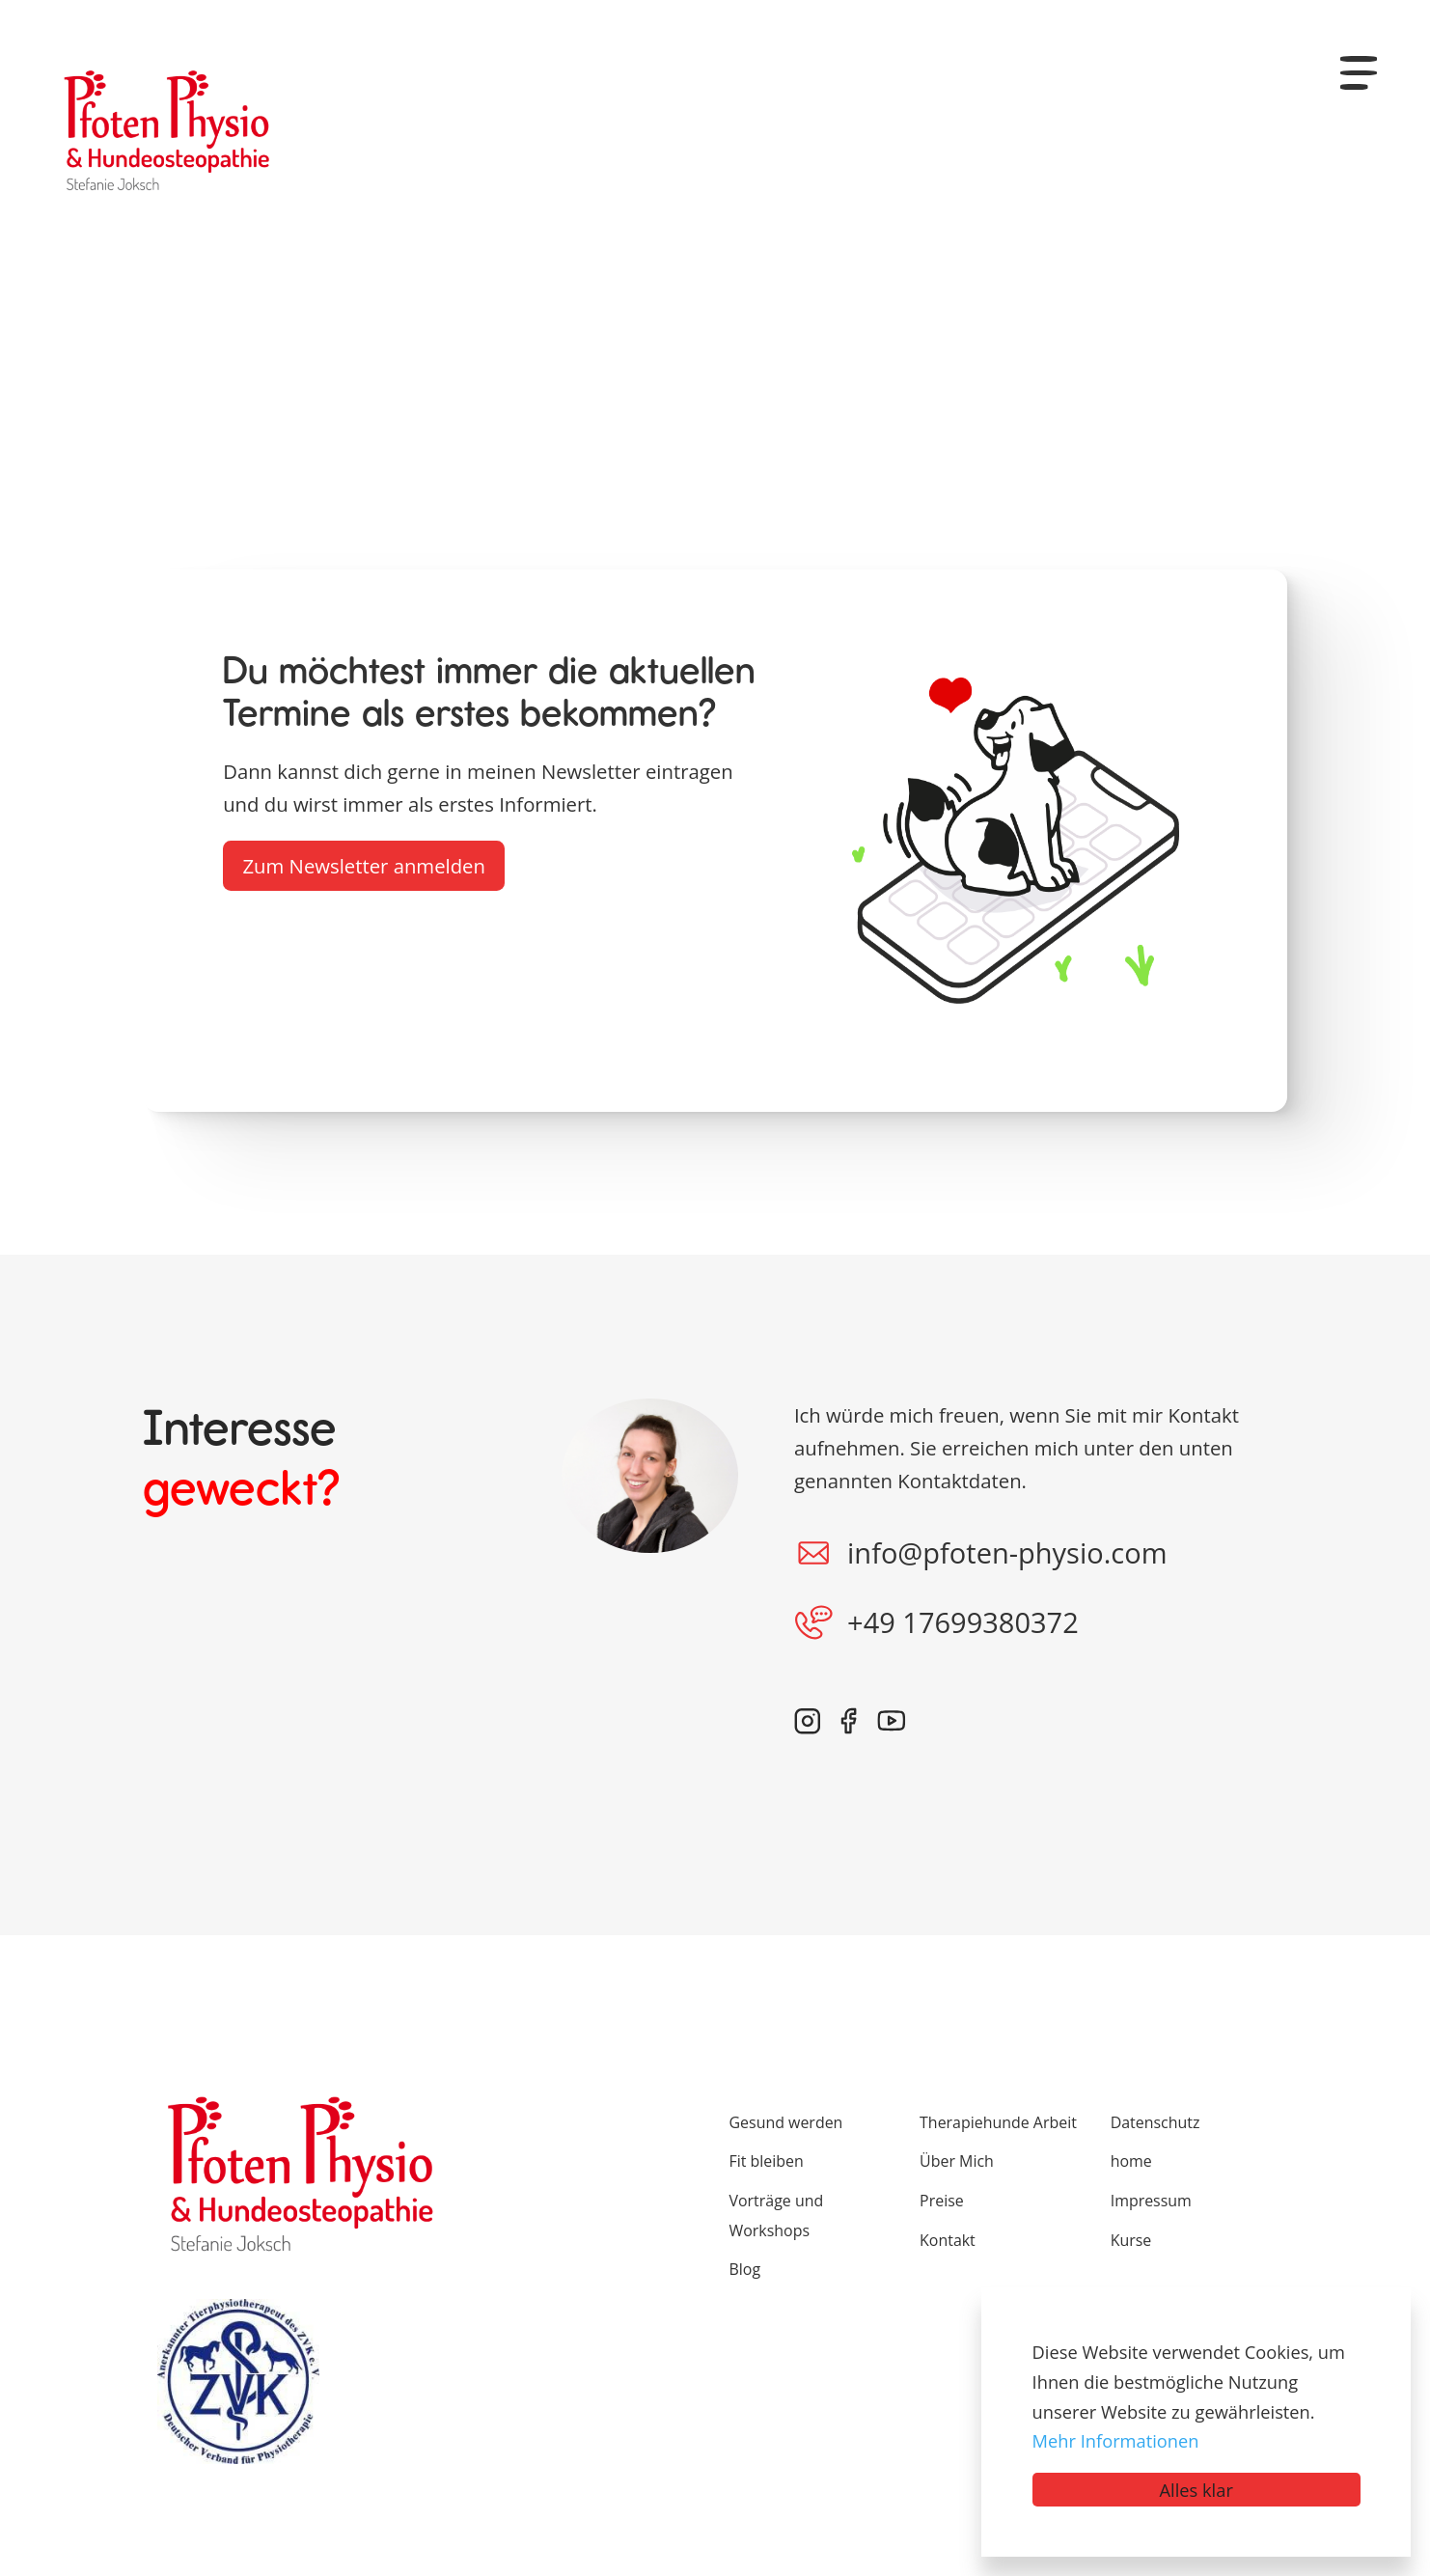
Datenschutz (1155, 2122)
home (1131, 2161)
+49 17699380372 (936, 1622)
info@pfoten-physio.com (981, 1553)
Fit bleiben (766, 2161)
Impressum (1151, 2200)
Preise (942, 2200)
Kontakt (948, 2240)
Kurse (1131, 2240)
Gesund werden (786, 2122)
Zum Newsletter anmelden (363, 865)
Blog (745, 2269)
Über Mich (957, 2161)
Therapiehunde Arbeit (998, 2122)
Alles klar (1196, 2490)
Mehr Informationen (1115, 2440)
